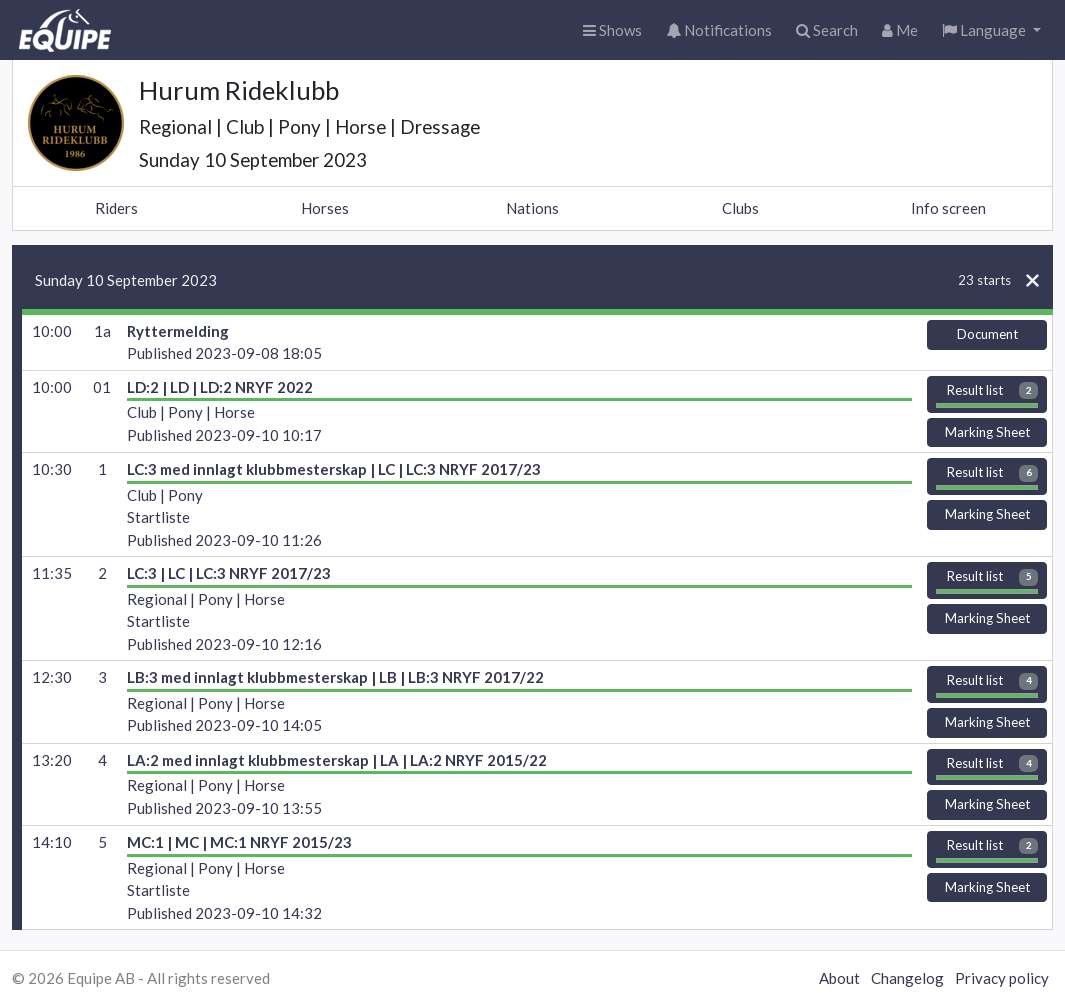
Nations (532, 208)
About (839, 978)
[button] (991, 30)
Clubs (740, 208)
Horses (325, 208)
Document (987, 334)
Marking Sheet (987, 432)
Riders (116, 208)
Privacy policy (1002, 978)
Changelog (907, 978)
